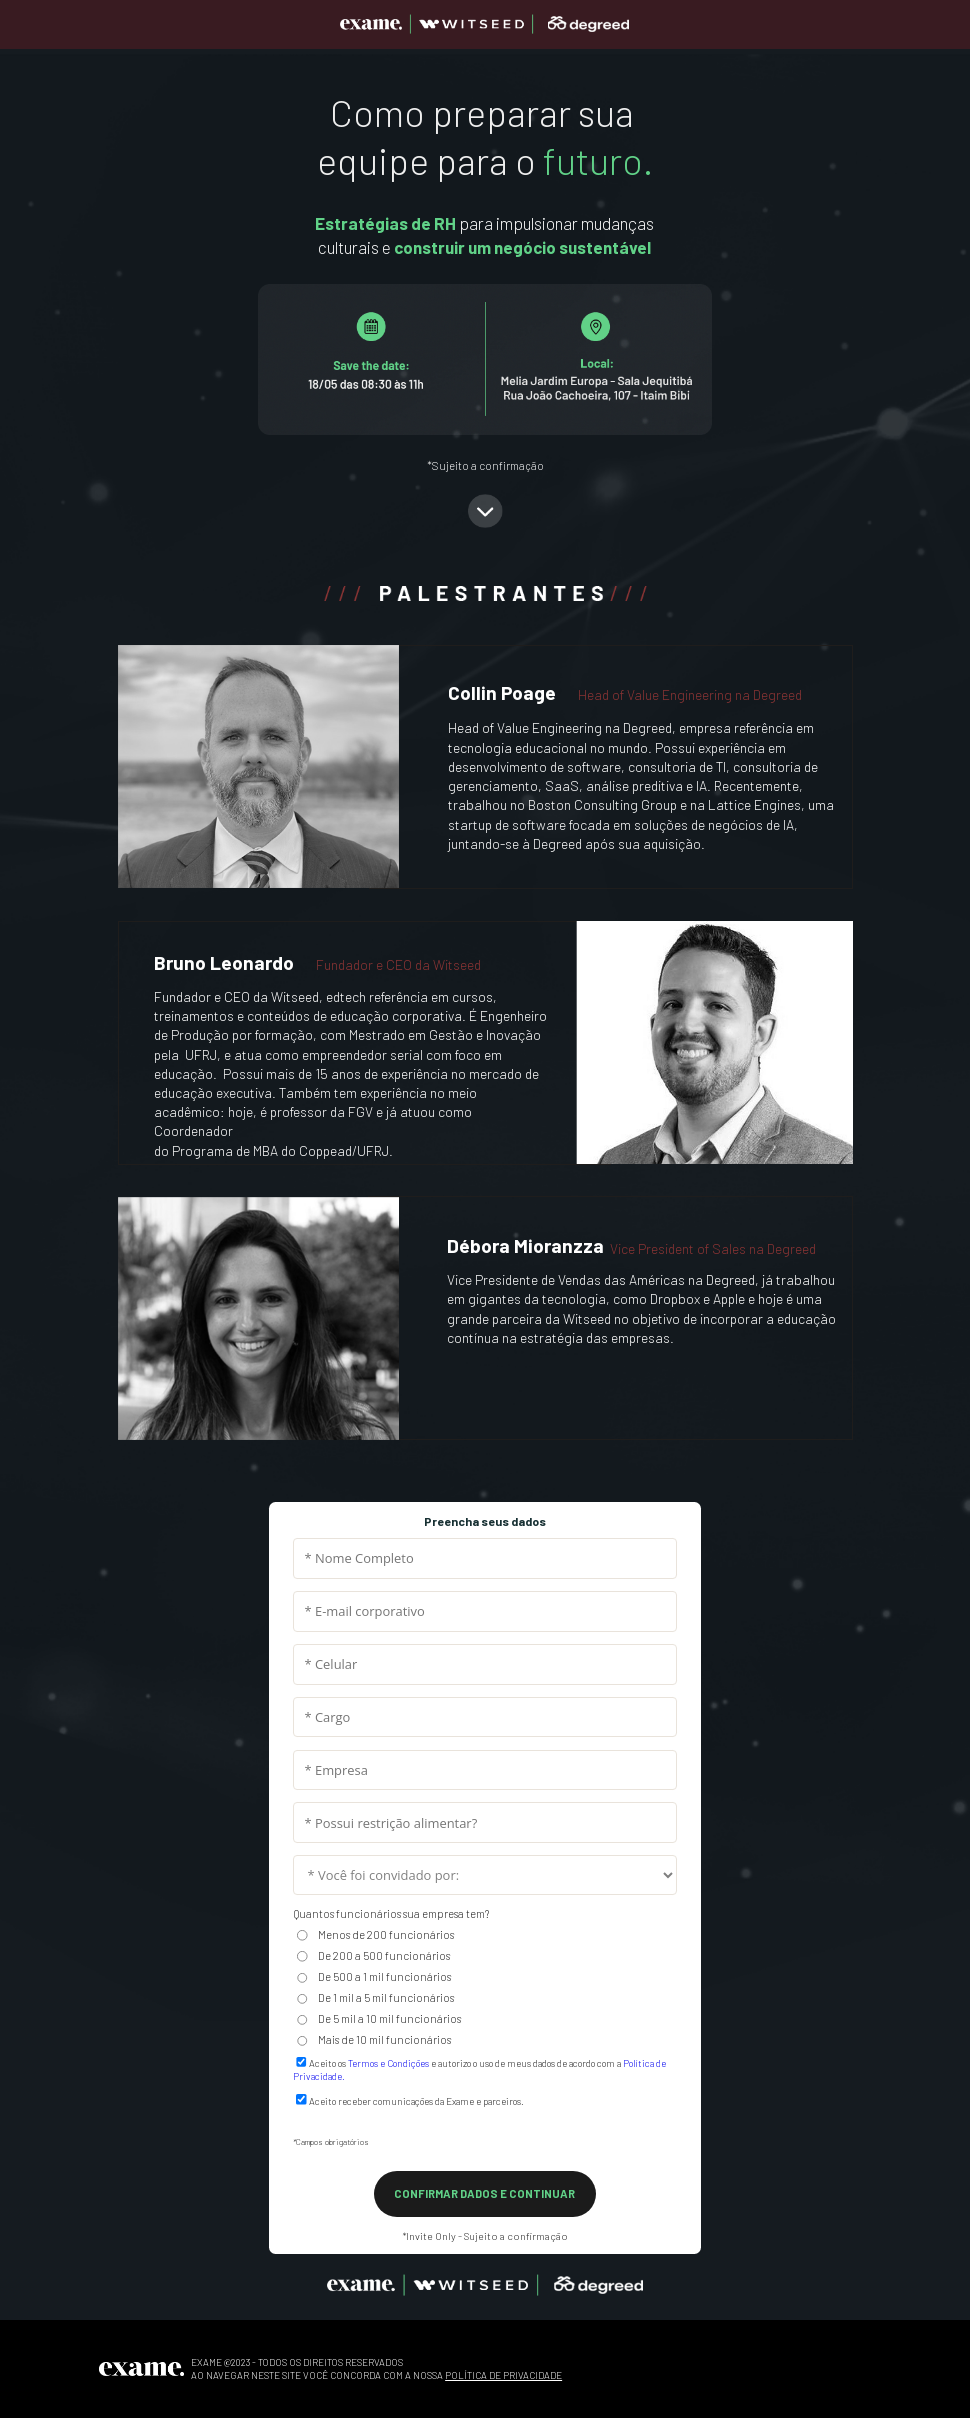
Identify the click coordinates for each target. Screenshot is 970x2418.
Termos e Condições (388, 2063)
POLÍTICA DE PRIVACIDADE (503, 2375)
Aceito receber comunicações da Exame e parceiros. (416, 2101)
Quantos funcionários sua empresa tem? (391, 1913)
